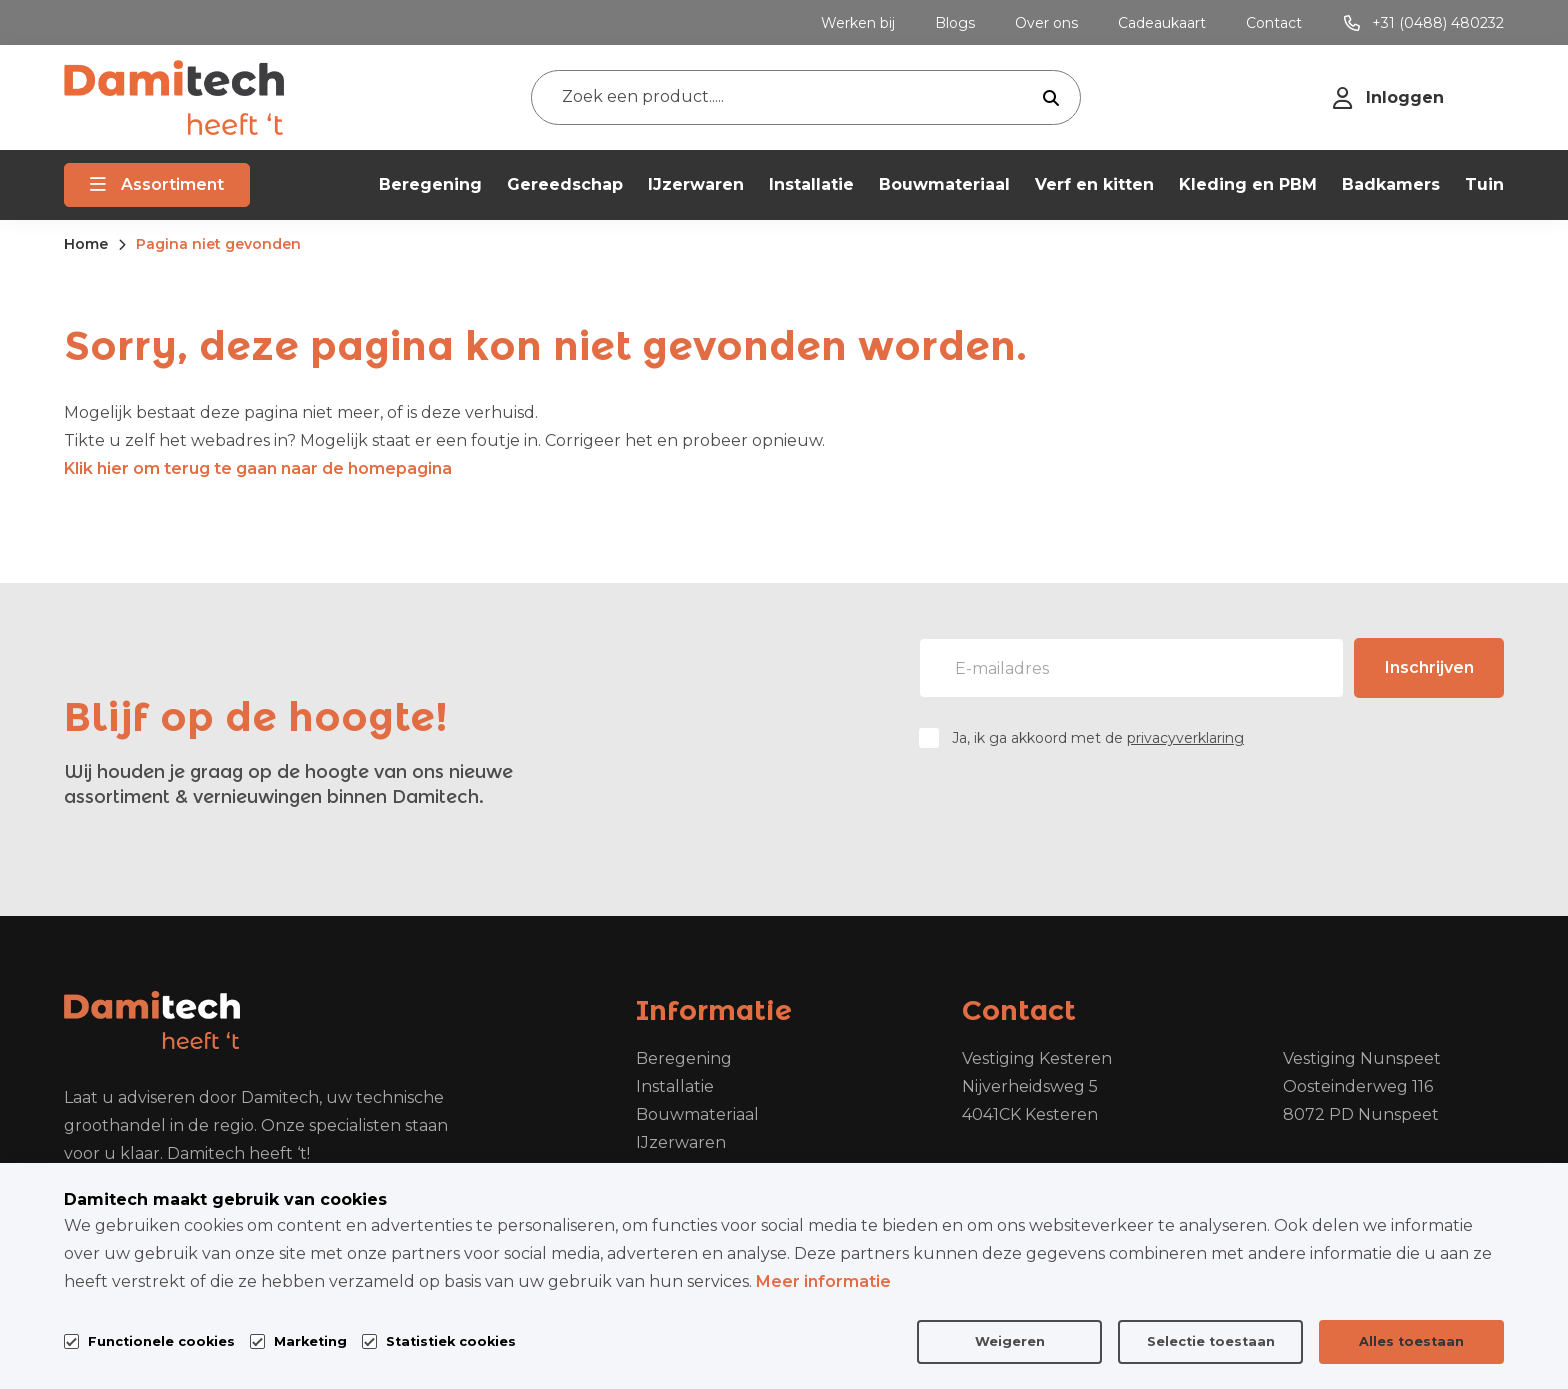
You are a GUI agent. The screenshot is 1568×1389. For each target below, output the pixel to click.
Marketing (310, 1341)
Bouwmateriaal (697, 1114)
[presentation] (1352, 807)
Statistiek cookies (451, 1341)
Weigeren (1010, 1341)
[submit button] (1051, 97)
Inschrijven (1429, 667)
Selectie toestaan (1211, 1341)
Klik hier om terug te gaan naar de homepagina (258, 468)
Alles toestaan (1411, 1341)
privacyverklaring (1185, 738)
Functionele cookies (161, 1339)
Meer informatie (823, 1281)
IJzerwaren (681, 1142)
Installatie (675, 1086)
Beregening (684, 1058)
